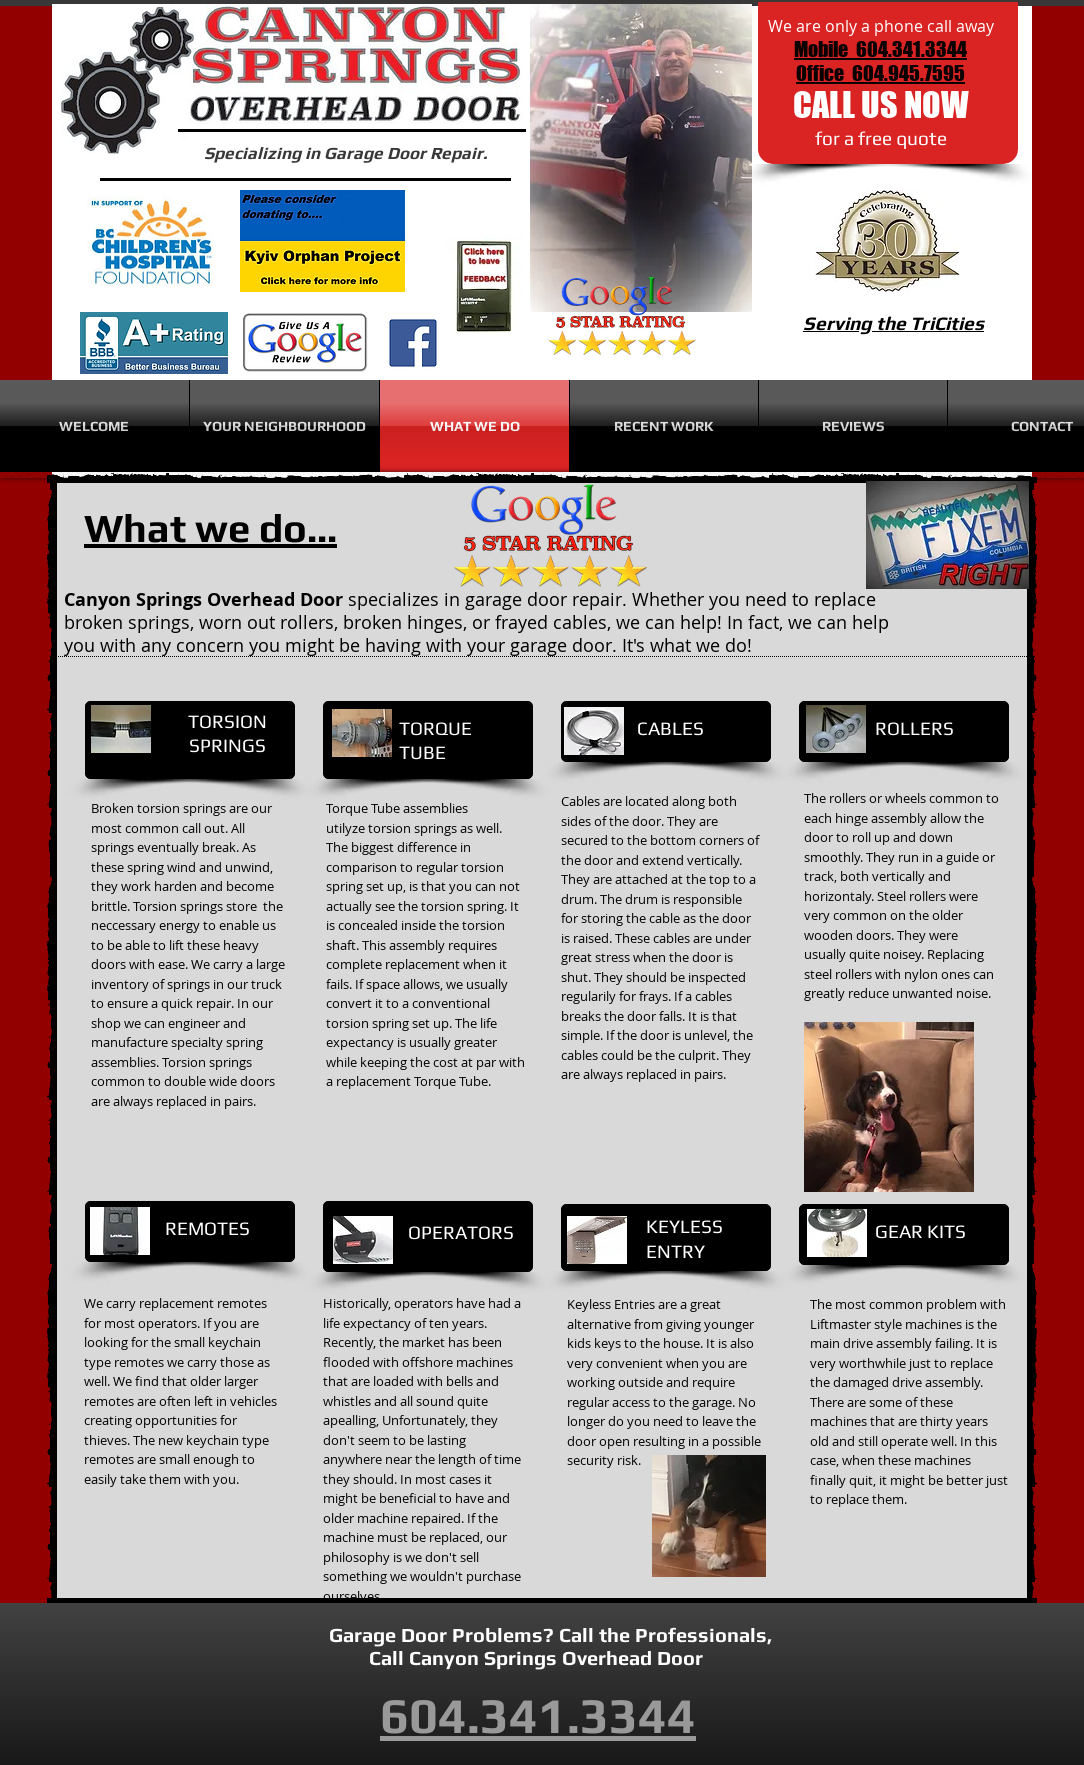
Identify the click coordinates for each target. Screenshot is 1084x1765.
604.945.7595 (908, 73)
